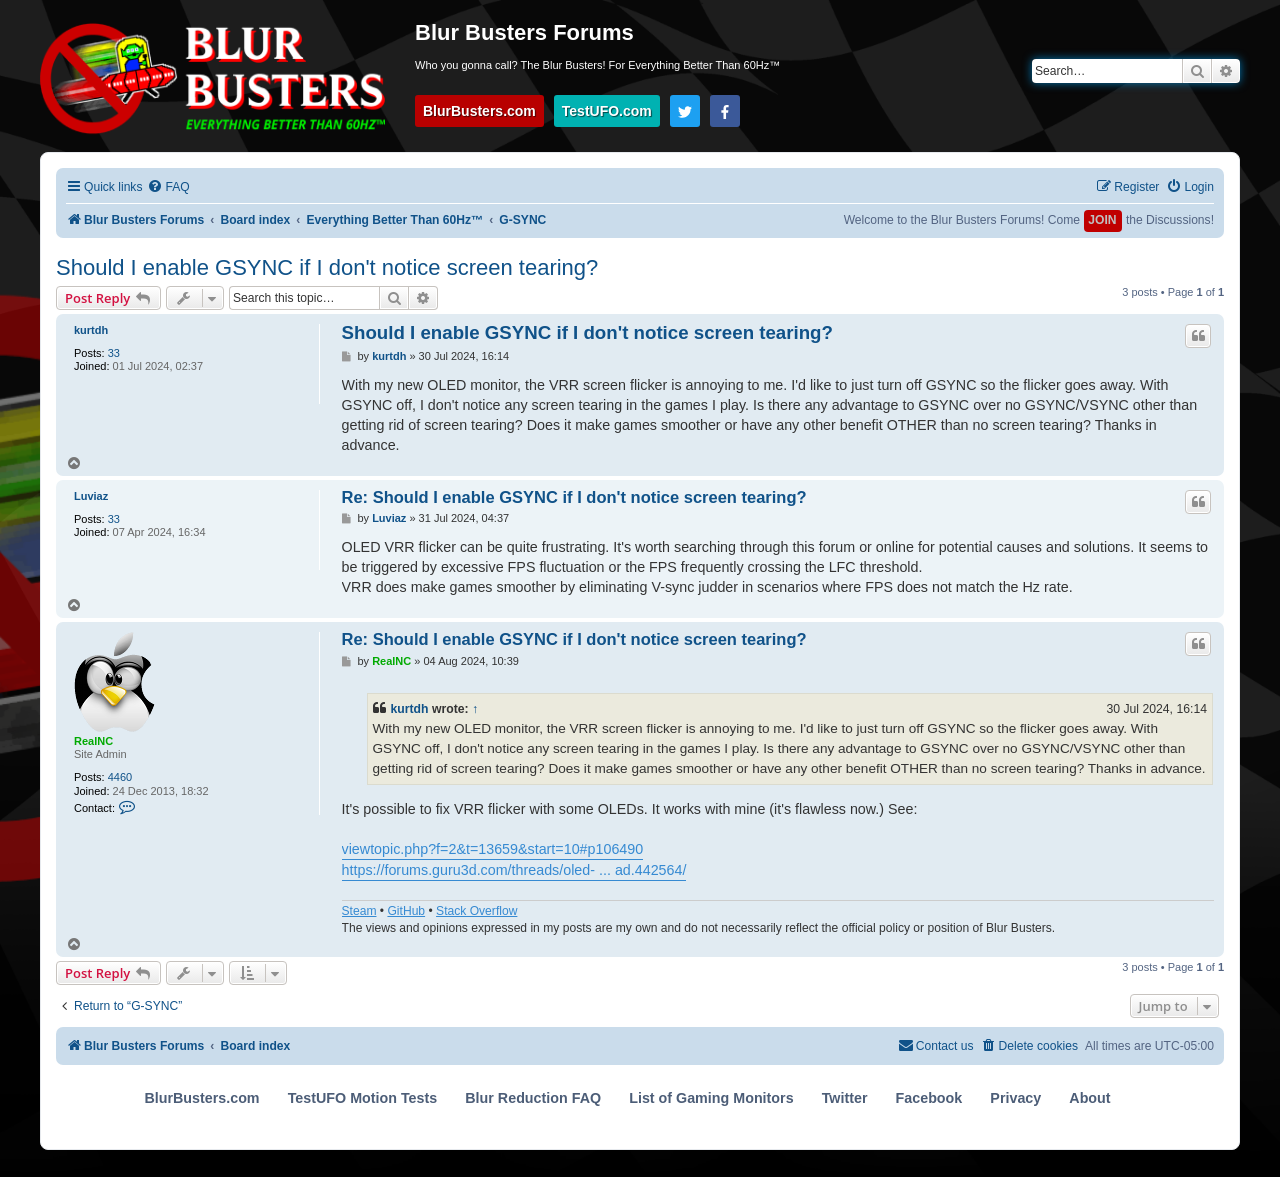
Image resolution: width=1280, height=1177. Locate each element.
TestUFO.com (607, 111)
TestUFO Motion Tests (363, 1098)
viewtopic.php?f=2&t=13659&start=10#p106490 (493, 849)
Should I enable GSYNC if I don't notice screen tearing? (327, 267)
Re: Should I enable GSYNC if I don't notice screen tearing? (574, 497)
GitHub (406, 911)
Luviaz (91, 496)
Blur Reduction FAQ (533, 1098)
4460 (120, 777)
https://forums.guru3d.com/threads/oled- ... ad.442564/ (514, 870)
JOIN (1102, 220)
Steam (359, 911)
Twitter (845, 1098)
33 (114, 353)
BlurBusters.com (479, 111)
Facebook (929, 1098)
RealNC (93, 741)
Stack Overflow (476, 911)
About (1089, 1098)
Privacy (1015, 1098)
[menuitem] (168, 187)
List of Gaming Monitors (711, 1098)
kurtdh (91, 330)
